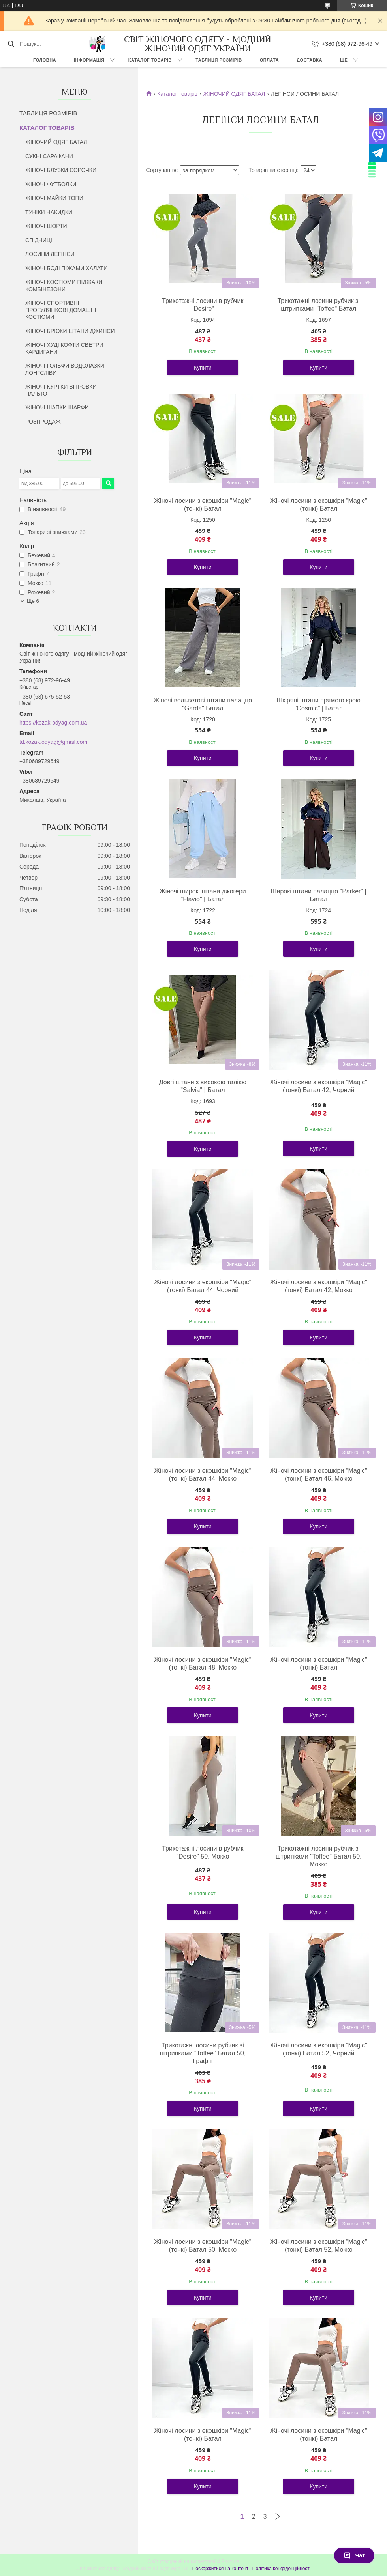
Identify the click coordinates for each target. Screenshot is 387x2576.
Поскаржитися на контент (220, 2568)
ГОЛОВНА (44, 60)
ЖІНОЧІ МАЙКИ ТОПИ (54, 198)
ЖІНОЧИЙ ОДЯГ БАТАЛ (56, 142)
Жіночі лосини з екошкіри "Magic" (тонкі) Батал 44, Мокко (202, 1474)
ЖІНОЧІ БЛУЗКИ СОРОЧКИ (60, 170)
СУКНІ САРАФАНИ (49, 156)
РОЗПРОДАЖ (43, 421)
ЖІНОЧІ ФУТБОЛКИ (50, 184)
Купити (203, 367)
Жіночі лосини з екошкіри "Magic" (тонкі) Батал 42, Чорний (318, 1086)
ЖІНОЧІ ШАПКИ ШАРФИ (57, 407)
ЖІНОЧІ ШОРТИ (46, 226)
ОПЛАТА (269, 60)
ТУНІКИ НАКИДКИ (48, 212)
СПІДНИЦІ (38, 240)
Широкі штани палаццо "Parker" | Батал (318, 895)
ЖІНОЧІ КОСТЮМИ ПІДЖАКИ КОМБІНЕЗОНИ (63, 285)
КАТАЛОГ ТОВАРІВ (150, 60)
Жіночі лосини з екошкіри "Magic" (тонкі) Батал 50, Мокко (202, 2245)
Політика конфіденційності (281, 2568)
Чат (354, 2555)
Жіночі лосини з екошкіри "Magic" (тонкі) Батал (202, 504)
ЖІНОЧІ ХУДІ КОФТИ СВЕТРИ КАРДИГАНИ (64, 348)
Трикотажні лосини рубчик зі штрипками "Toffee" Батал (318, 304)
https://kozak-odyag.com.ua (53, 722)
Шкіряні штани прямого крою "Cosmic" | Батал (319, 704)
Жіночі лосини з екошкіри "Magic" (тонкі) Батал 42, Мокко (318, 1286)
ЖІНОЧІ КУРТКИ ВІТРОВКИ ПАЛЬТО (60, 390)
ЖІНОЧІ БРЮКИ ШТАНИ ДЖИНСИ (70, 331)
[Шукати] (11, 43)
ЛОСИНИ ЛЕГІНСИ (50, 254)
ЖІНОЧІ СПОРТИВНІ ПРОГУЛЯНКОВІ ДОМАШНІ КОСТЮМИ (60, 310)
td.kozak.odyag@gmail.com (53, 742)
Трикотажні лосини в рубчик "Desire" (202, 304)
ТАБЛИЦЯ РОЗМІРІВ (218, 60)
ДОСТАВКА (309, 60)
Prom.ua (230, 2561)
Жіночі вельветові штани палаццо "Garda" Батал (203, 704)
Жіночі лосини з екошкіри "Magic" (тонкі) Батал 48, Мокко (202, 1663)
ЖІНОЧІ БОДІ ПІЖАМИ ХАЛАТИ (66, 268)
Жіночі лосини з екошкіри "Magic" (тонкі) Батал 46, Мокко (318, 1474)
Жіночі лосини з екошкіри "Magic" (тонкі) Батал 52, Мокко (318, 2245)
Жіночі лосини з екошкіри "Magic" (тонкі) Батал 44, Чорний (202, 1286)
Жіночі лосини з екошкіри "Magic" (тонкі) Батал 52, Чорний (318, 2049)
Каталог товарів (177, 94)
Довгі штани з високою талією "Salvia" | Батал (202, 1086)
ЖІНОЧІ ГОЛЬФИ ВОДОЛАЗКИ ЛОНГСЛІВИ (64, 369)
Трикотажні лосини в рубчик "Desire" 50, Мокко (202, 1852)
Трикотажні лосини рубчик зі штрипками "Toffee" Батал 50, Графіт (203, 2053)
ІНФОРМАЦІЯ (89, 60)
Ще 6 (33, 601)
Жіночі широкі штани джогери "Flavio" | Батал (203, 895)
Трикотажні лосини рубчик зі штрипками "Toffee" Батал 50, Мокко (319, 1856)
